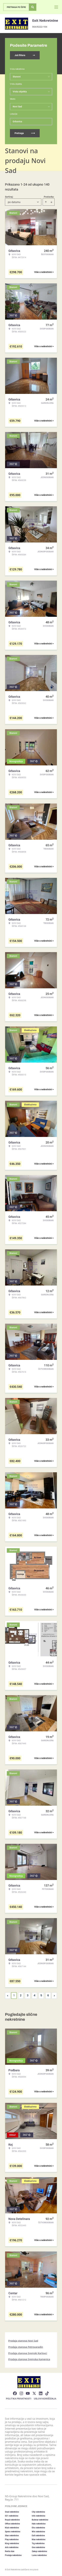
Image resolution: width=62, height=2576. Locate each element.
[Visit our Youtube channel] (28, 2393)
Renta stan (9, 2551)
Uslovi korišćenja (45, 2398)
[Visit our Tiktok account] (47, 2393)
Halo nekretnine (38, 2524)
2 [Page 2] (20, 1995)
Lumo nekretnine (39, 2555)
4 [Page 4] (34, 1995)
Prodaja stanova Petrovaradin (25, 2346)
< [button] (8, 1996)
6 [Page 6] (48, 1995)
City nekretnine (38, 2512)
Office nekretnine (12, 2524)
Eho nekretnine (38, 2528)
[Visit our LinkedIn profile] (41, 2393)
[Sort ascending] (45, 202)
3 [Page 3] (27, 1995)
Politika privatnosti (18, 2398)
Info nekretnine (38, 2516)
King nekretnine (12, 2543)
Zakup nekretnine (39, 2551)
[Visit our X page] (34, 2393)
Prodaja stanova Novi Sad (23, 2340)
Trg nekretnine (38, 2543)
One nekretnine (38, 2547)
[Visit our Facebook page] (15, 2393)
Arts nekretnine (11, 2547)
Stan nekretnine (12, 2535)
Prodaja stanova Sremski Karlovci (27, 2353)
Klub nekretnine (12, 2528)
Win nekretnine (38, 2531)
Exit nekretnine (38, 2535)
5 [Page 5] (41, 1995)
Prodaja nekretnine (13, 2555)
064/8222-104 (39, 26)
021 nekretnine (11, 2516)
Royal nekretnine (12, 2520)
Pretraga (25, 133)
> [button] (54, 1996)
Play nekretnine (12, 2539)
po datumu (14, 202)
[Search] (32, 7)
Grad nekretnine (12, 2512)
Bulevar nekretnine (40, 2520)
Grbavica (17, 121)
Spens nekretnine (12, 2531)
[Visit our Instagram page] (21, 2393)
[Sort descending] (51, 202)
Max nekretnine (38, 2539)
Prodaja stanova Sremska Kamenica (29, 2359)
